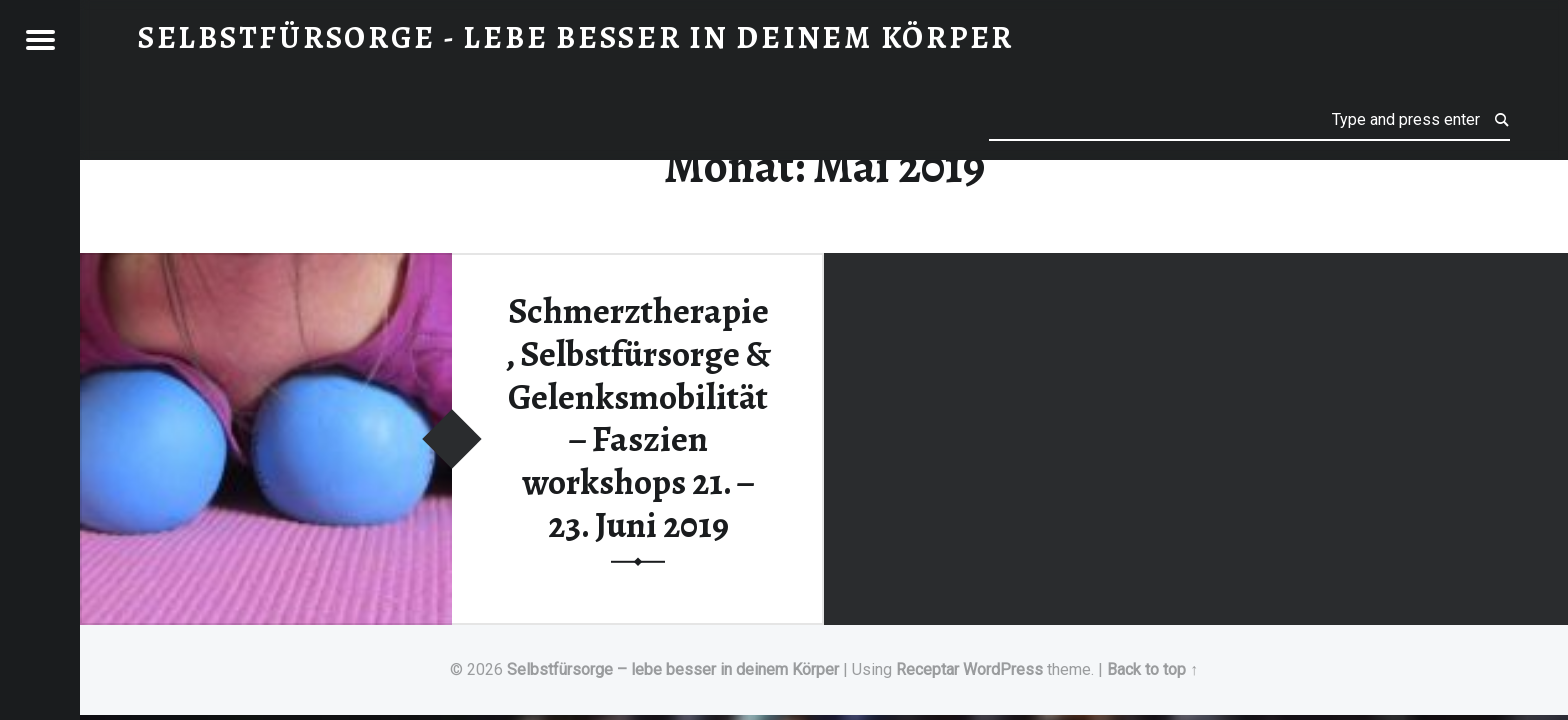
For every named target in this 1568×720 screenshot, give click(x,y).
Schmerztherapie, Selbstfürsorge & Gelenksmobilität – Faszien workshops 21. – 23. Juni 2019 (638, 417)
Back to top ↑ (1152, 669)
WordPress (1003, 669)
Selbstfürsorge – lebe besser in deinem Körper (673, 669)
